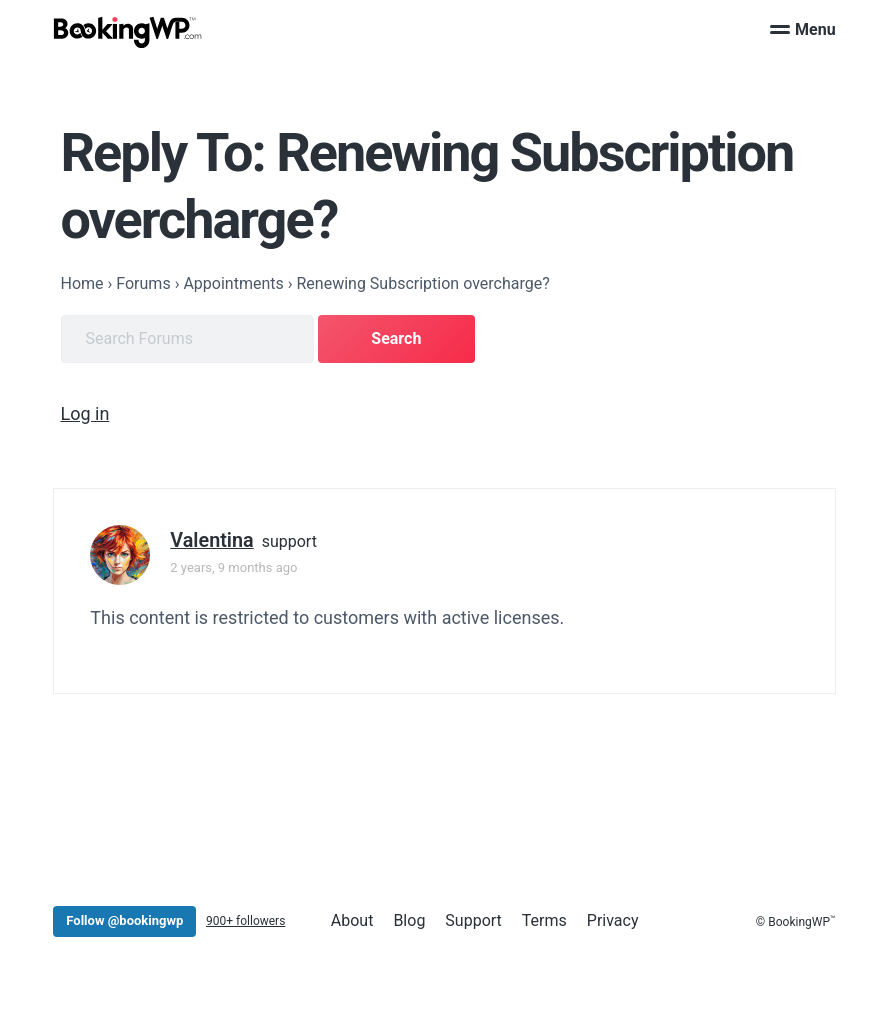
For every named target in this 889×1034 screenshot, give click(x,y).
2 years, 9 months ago (233, 567)
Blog (409, 920)
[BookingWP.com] (128, 32)
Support (473, 920)
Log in (85, 413)
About (352, 920)
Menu (803, 29)
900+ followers (245, 921)
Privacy (613, 920)
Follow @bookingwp (124, 920)
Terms (544, 920)
